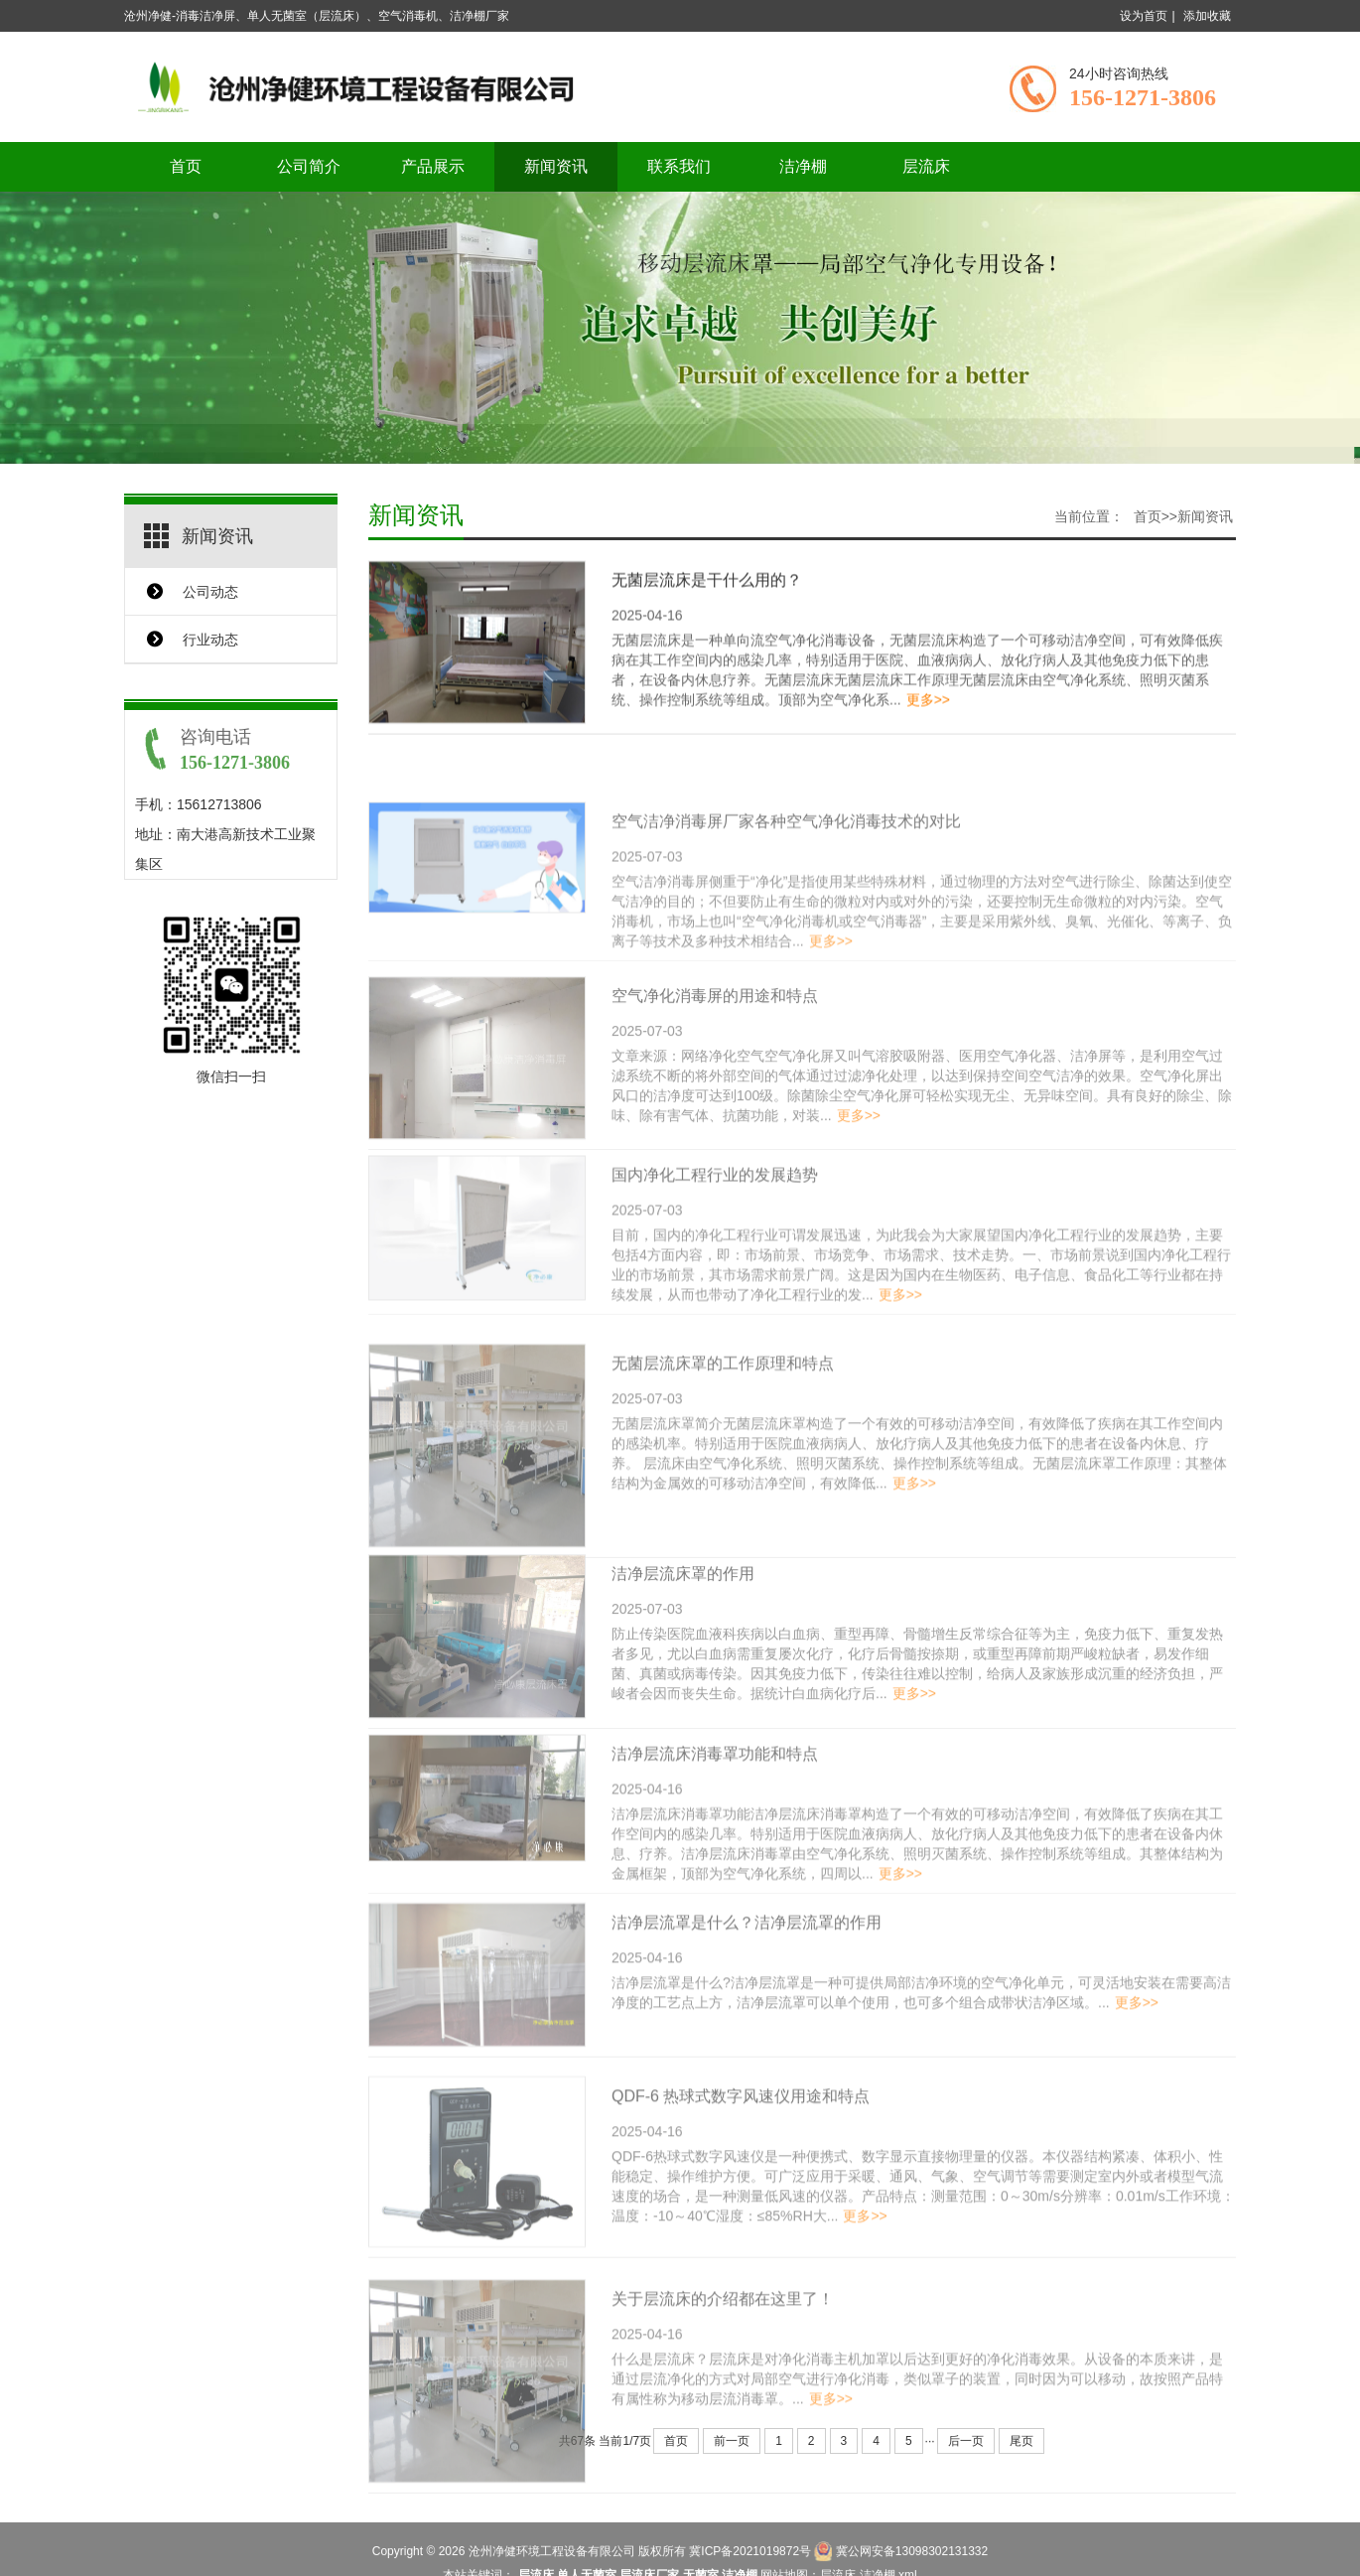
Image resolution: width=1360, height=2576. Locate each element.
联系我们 (679, 166)
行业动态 (210, 639)
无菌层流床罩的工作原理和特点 (723, 1436)
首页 (186, 166)
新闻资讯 (556, 166)
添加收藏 (1207, 16)
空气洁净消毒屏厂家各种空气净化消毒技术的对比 (786, 876)
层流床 (926, 166)
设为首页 (1143, 16)
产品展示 (433, 166)
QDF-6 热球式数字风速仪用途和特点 (741, 2158)
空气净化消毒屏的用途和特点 (715, 1056)
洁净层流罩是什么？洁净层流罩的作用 (747, 1975)
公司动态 (210, 592)
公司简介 (308, 166)
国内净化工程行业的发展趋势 (715, 1229)
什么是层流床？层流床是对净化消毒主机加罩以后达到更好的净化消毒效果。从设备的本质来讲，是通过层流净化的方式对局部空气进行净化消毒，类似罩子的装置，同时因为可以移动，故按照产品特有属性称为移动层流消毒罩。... (917, 2451)
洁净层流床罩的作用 (683, 1634)
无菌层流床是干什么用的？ (707, 586)
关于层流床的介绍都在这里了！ (723, 2370)
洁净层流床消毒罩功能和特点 (715, 1807)
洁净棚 (803, 166)
